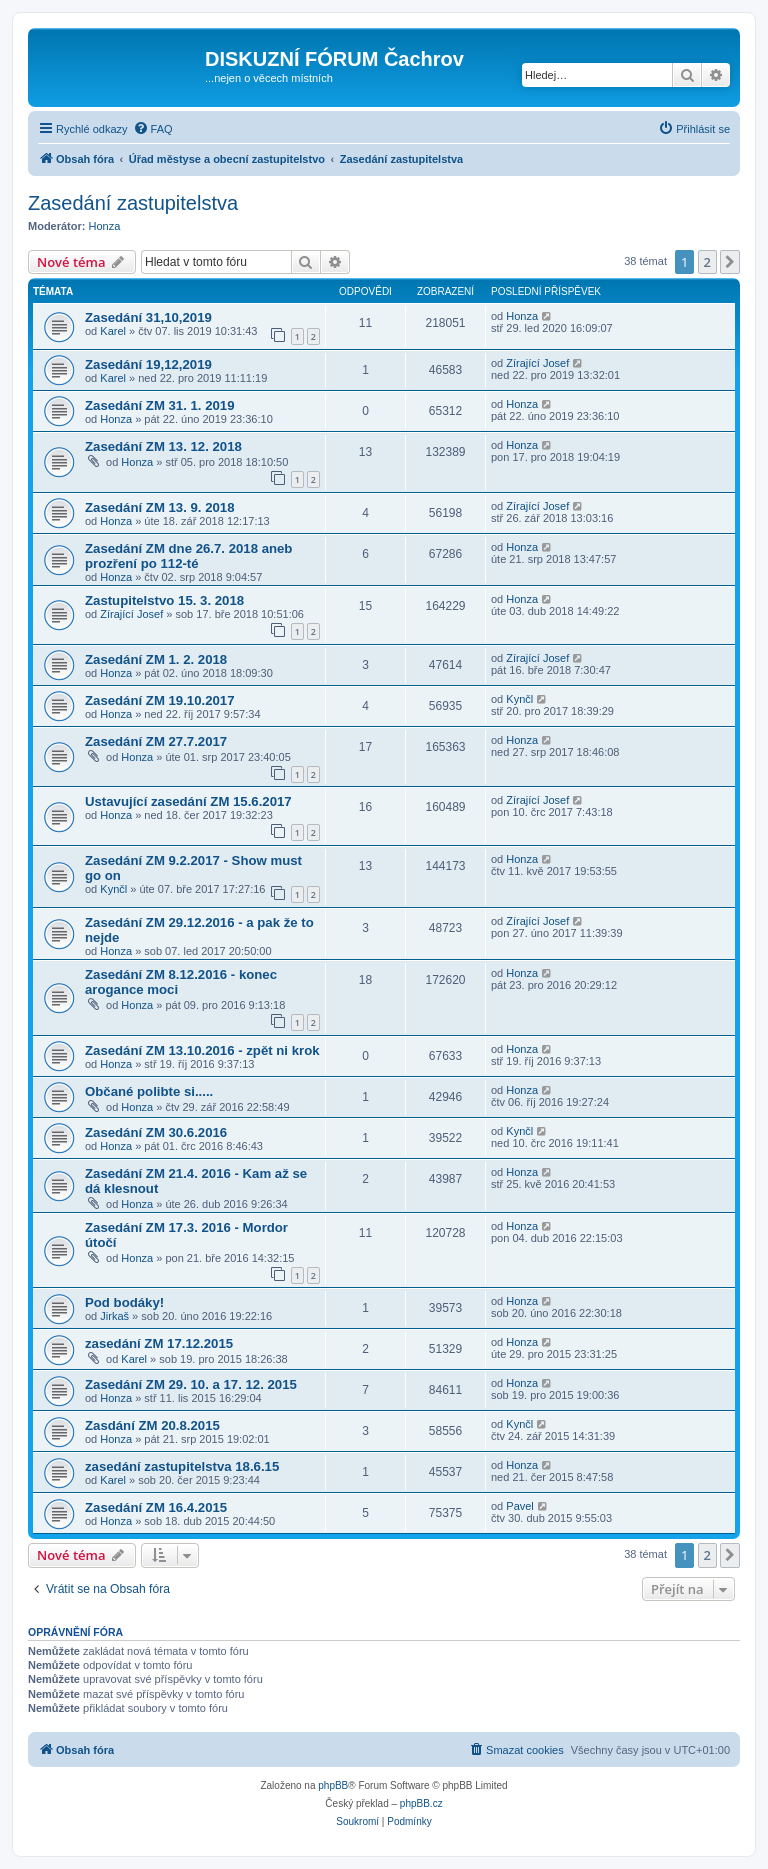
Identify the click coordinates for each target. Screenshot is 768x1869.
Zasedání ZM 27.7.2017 (156, 741)
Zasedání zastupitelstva (133, 203)
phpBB (333, 1785)
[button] (730, 262)
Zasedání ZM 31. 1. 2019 (160, 405)
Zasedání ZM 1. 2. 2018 (156, 659)
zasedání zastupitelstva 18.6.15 (182, 1466)
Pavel (520, 1506)
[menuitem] (153, 129)
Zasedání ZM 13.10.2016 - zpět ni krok (202, 1050)
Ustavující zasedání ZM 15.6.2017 (188, 801)
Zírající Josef (537, 363)
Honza (105, 226)
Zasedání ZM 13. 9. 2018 (160, 507)
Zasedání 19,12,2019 (148, 364)
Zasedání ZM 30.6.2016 (156, 1132)
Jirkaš (114, 1316)
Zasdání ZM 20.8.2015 (152, 1425)
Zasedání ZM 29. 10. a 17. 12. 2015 (191, 1384)
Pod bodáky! (124, 1302)
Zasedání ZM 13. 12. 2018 (163, 446)
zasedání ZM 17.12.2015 (159, 1343)
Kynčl (519, 699)
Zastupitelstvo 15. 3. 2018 (164, 600)
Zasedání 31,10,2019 (148, 317)
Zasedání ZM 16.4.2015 (156, 1507)
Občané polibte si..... (149, 1091)
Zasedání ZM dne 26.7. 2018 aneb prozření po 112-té (188, 556)
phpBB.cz (421, 1803)
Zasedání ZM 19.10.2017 (160, 700)
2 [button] (707, 262)
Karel (113, 331)
